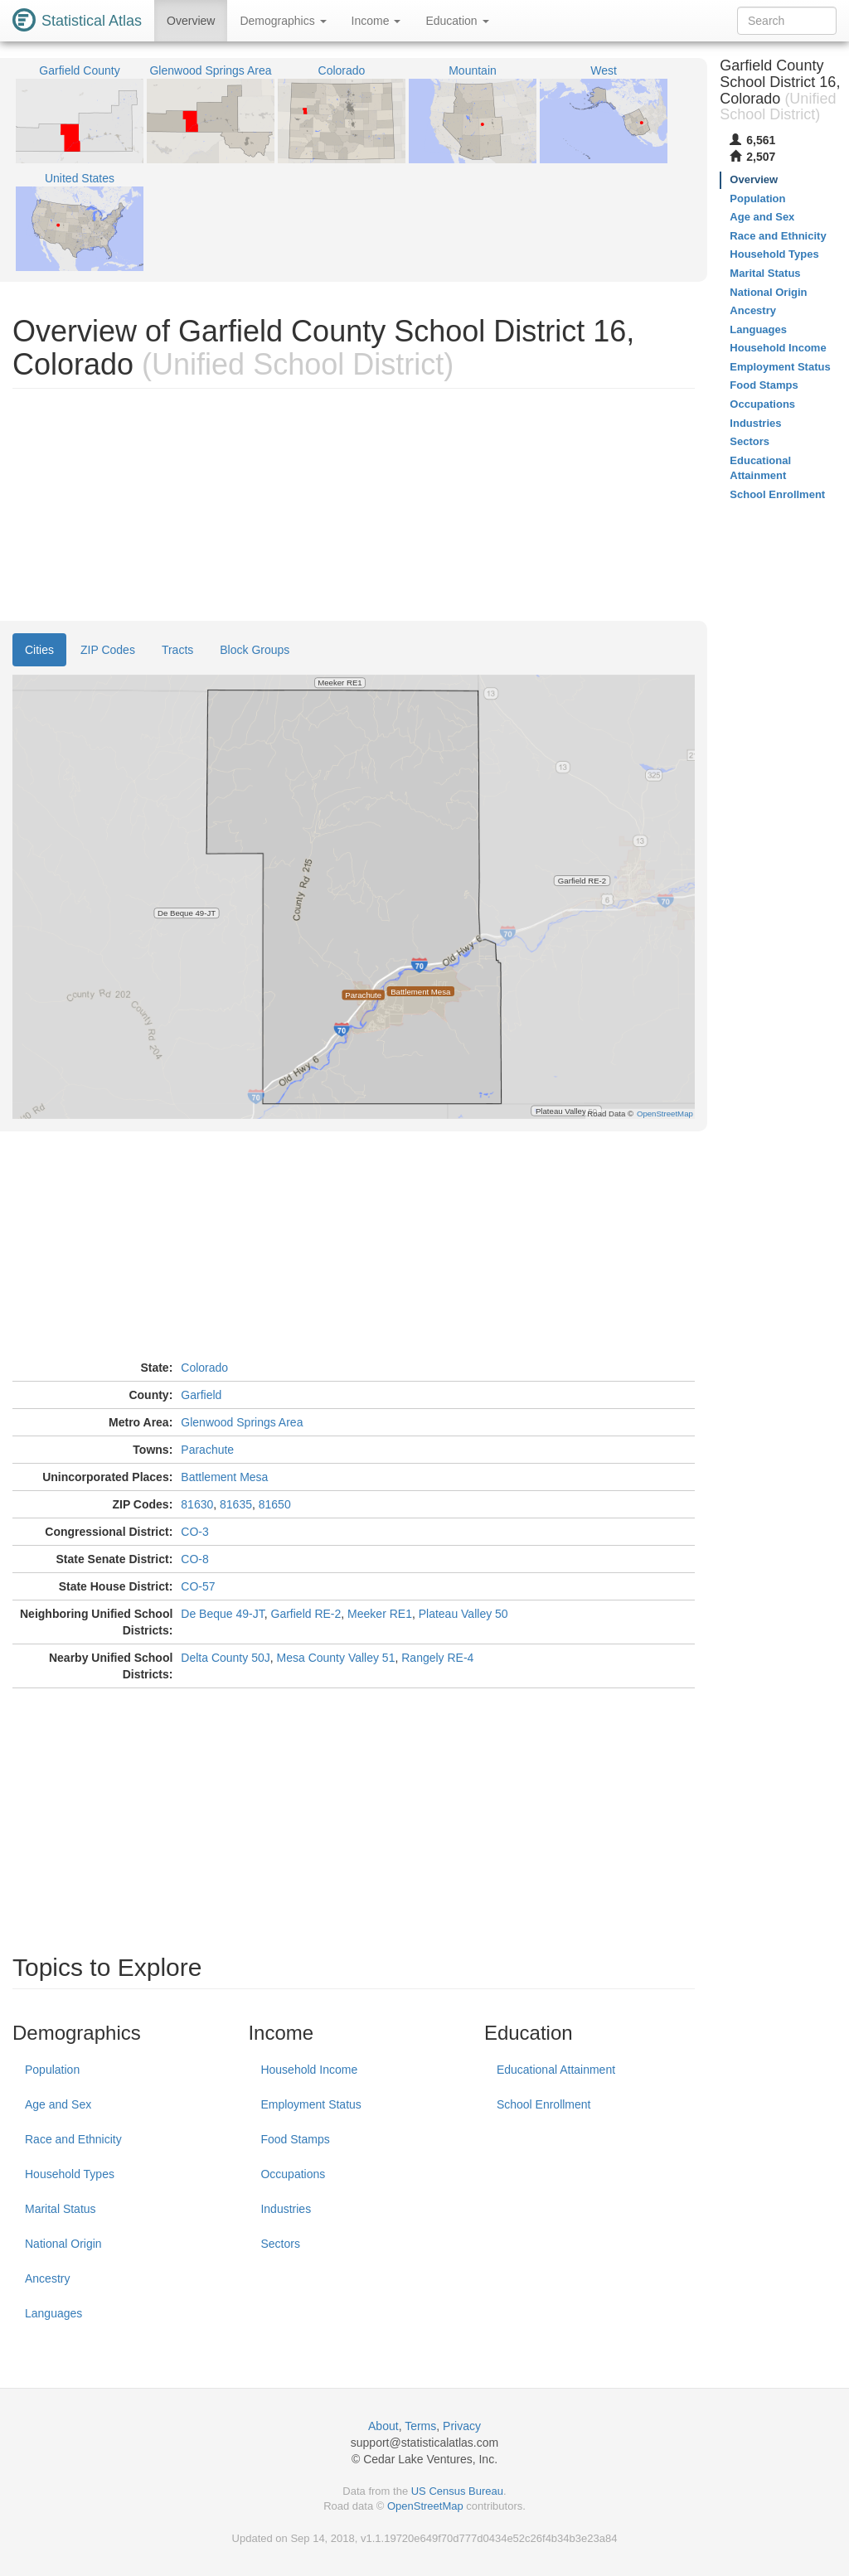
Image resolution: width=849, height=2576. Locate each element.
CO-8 (194, 1559)
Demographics (283, 20)
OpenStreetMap (425, 2506)
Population (52, 2069)
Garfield (201, 1395)
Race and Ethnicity (73, 2139)
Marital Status (60, 2208)
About (383, 2426)
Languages (53, 2313)
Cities (39, 649)
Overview (191, 20)
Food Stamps (294, 2139)
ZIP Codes (107, 649)
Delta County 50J (225, 1657)
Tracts (177, 649)
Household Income (308, 2069)
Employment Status (310, 2104)
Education (456, 20)
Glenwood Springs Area (242, 1422)
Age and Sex (58, 2104)
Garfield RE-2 (306, 1613)
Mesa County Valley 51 (336, 1657)
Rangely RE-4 (437, 1657)
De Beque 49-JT (222, 1613)
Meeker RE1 (379, 1613)
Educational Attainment (556, 2069)
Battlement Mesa (224, 1477)
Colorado (204, 1367)
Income (376, 20)
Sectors (279, 2243)
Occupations (292, 2174)
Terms (420, 2426)
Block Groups (254, 649)
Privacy (462, 2426)
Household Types (69, 2174)
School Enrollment (544, 2104)
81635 (236, 1504)
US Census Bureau (457, 2491)
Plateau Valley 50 (463, 1613)
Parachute (207, 1449)
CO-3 (194, 1531)
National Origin (63, 2243)
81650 (275, 1504)
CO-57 (198, 1586)
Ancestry (47, 2278)
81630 (197, 1504)
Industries (285, 2208)
